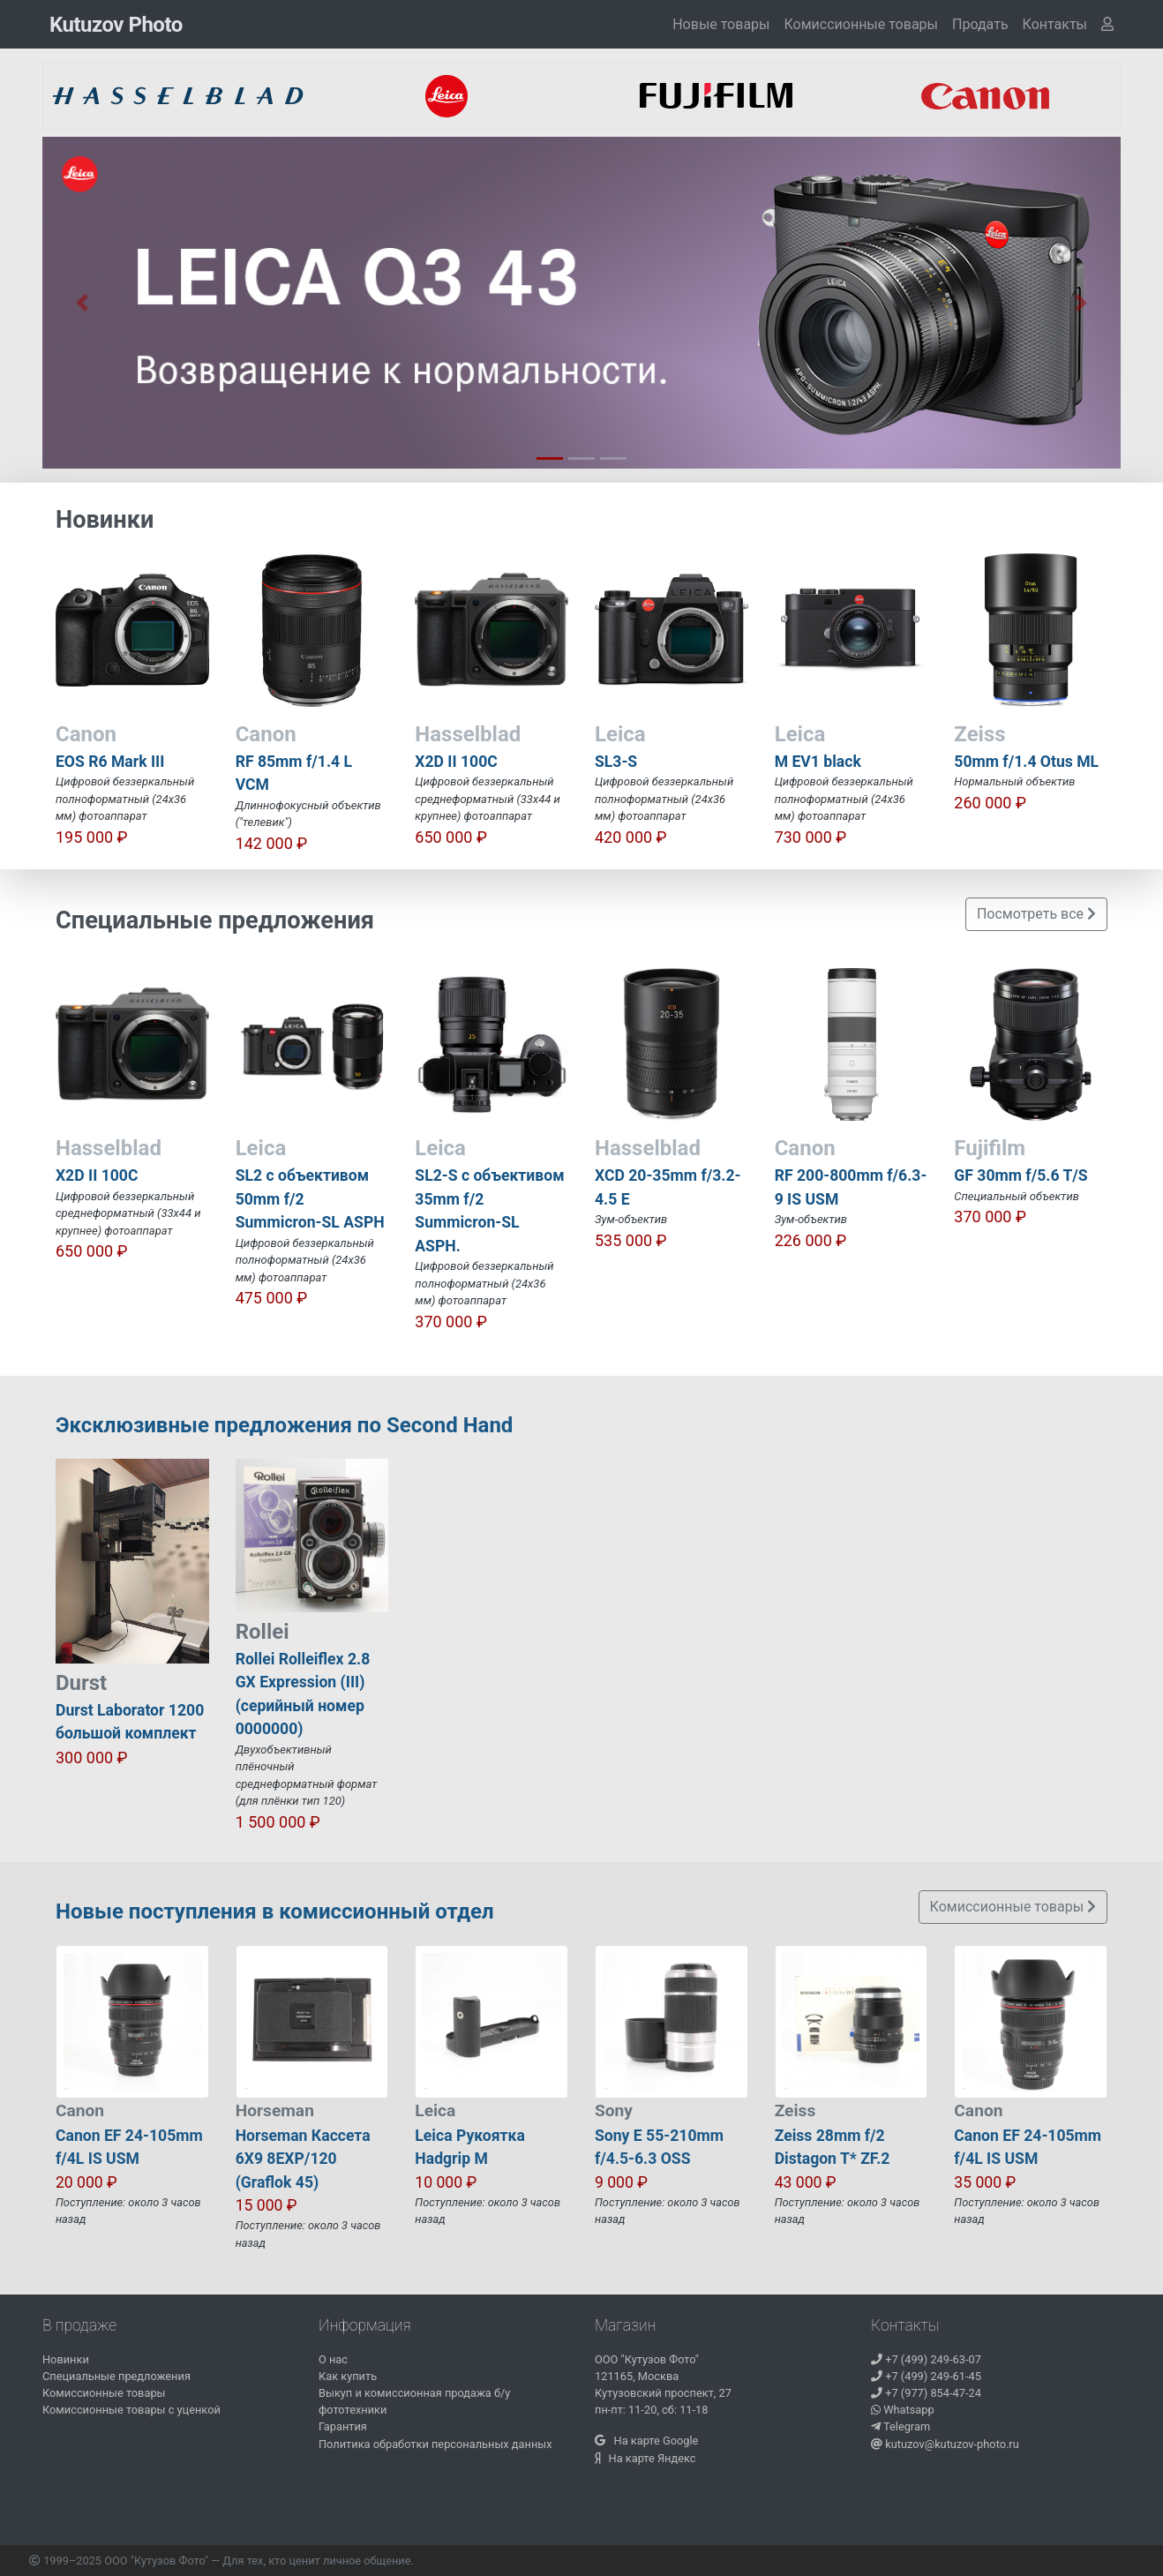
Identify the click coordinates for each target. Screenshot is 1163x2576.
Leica (435, 2110)
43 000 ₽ (806, 2182)
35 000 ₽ (985, 2182)
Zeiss (795, 2110)
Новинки (65, 2359)
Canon (80, 2110)
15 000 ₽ (266, 2205)
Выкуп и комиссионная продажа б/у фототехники (414, 2401)
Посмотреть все (1036, 913)
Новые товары (720, 24)
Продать (980, 24)
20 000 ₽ (86, 2182)
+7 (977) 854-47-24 (926, 2393)
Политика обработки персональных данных (435, 2444)
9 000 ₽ (621, 2182)
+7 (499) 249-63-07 (926, 2359)
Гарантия (343, 2426)
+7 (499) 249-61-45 (926, 2376)
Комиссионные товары (861, 24)
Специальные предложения (116, 2376)
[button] (1055, 24)
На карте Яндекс (645, 2458)
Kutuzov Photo (116, 24)
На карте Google (646, 2440)
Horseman (275, 2110)
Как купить (348, 2376)
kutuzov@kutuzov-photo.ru (945, 2444)
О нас (333, 2359)
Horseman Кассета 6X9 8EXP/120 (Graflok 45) (303, 2159)
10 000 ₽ (445, 2182)
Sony (614, 2110)
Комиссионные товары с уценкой (131, 2409)
